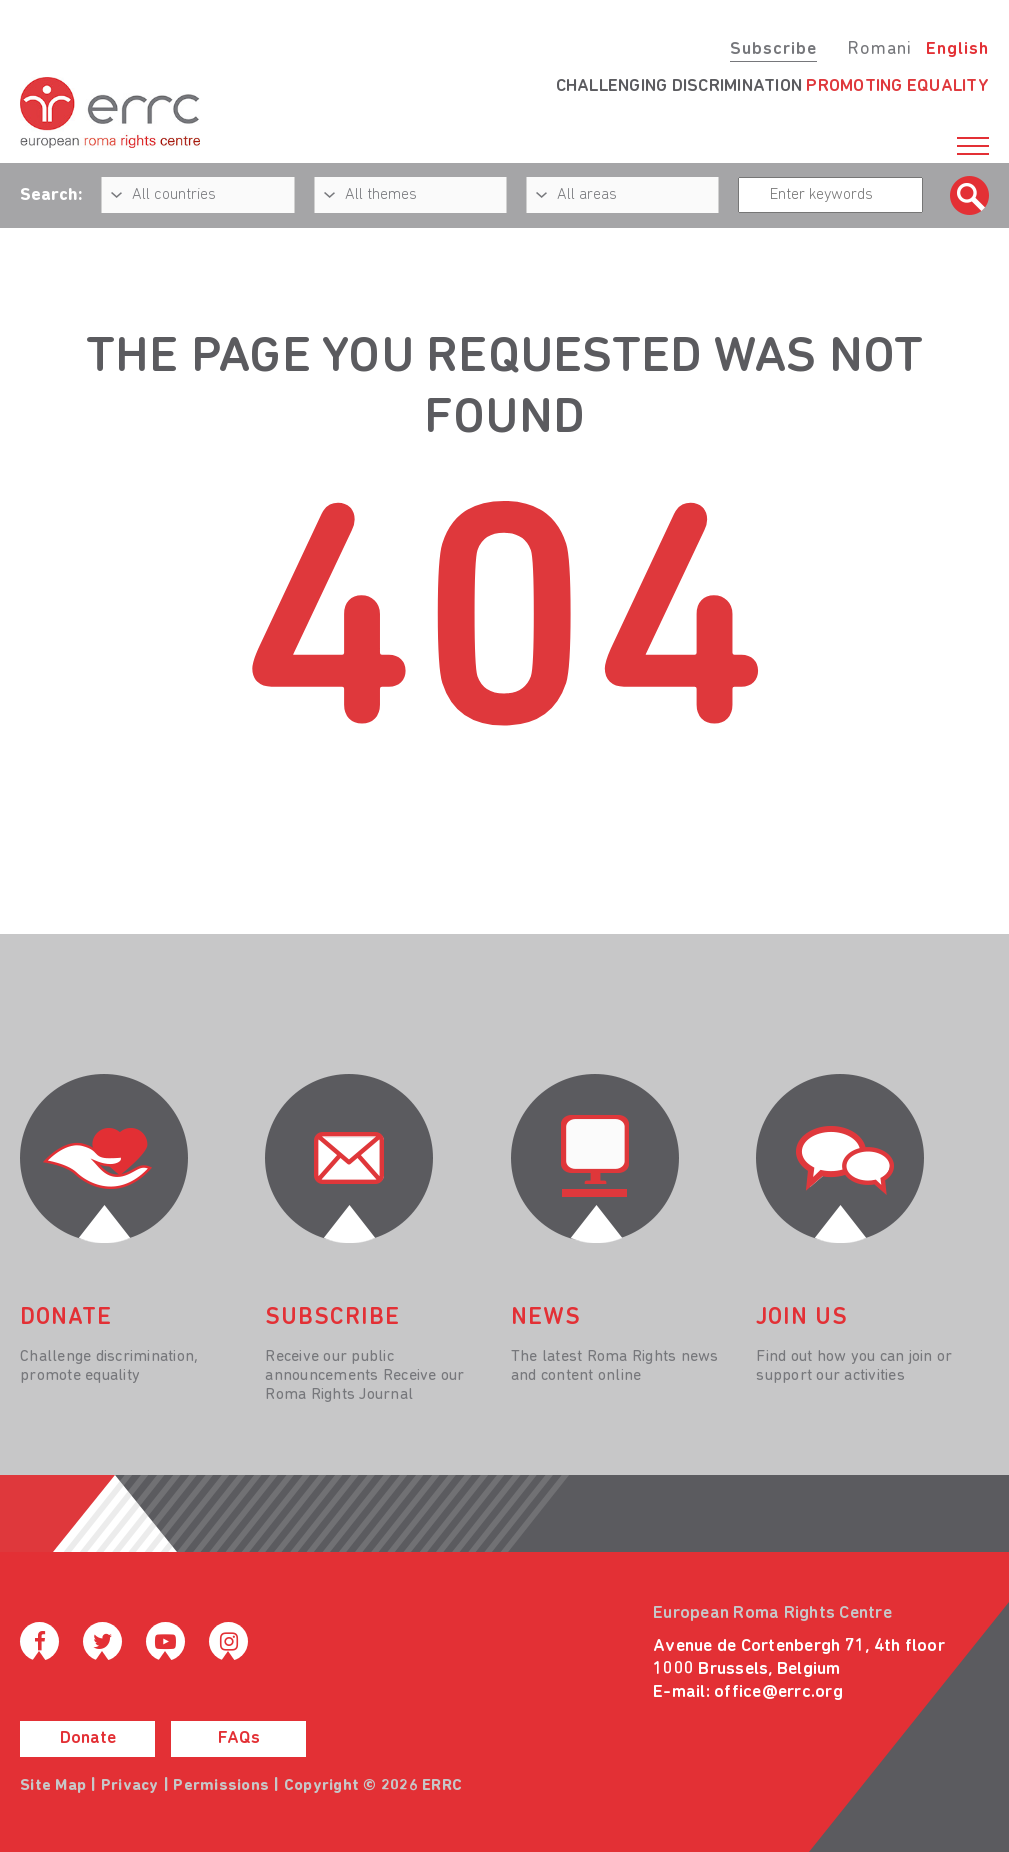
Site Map (53, 1786)
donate (66, 1318)
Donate (88, 1738)
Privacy (130, 1786)
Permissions (221, 1786)
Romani (879, 49)
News (546, 1318)
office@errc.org (778, 1692)
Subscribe (773, 49)
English (957, 49)
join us (802, 1318)
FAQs (239, 1738)
